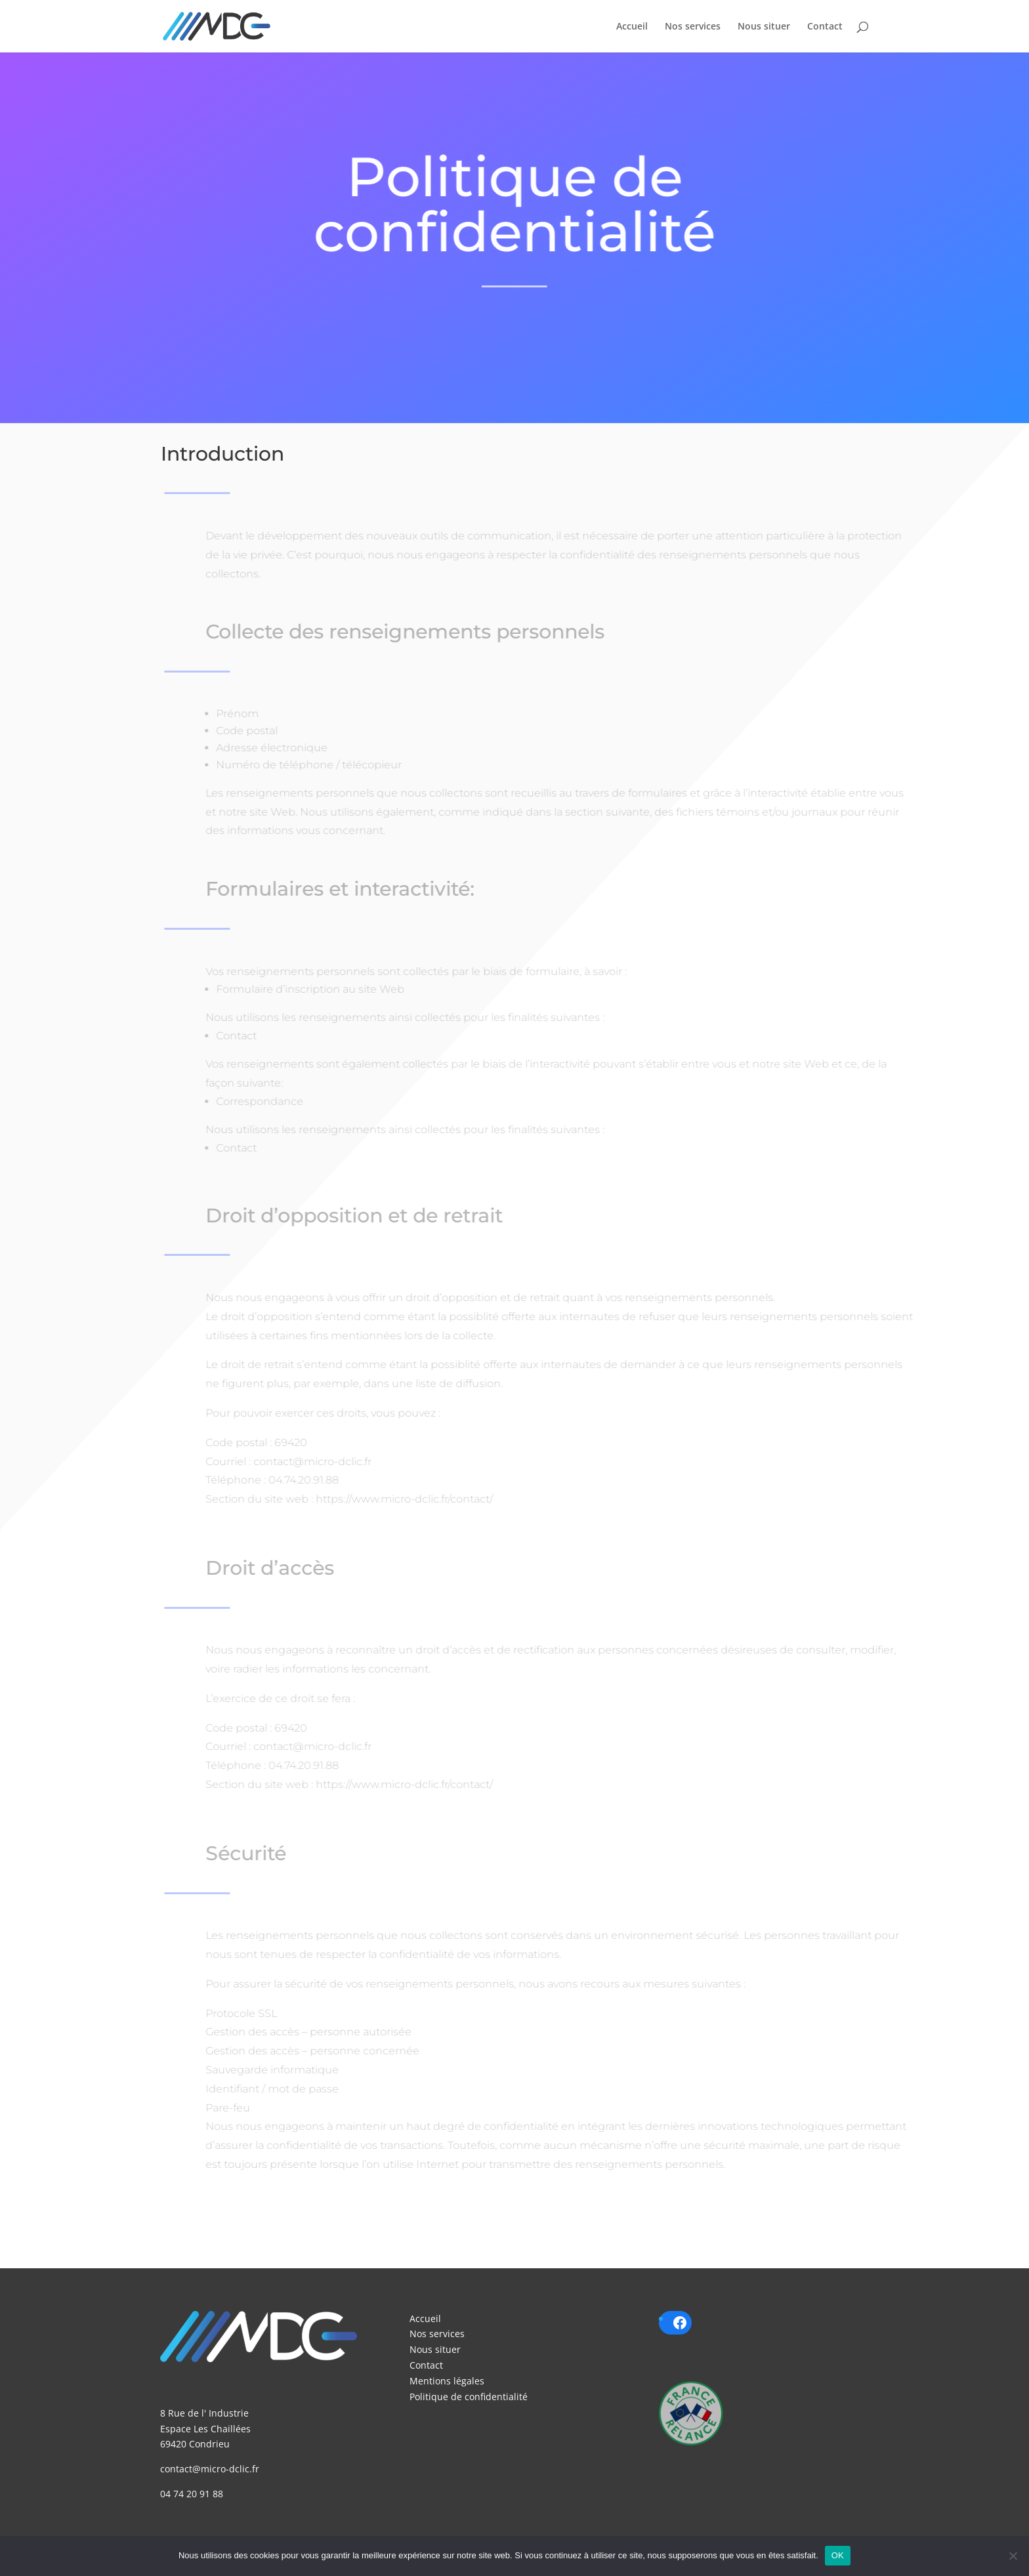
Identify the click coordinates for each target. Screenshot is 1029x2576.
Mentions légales (447, 2381)
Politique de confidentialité (469, 2396)
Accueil (632, 27)
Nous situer (764, 27)
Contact (825, 27)
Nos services (693, 27)
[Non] (1012, 2555)
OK (837, 2555)
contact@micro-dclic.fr (209, 2468)
